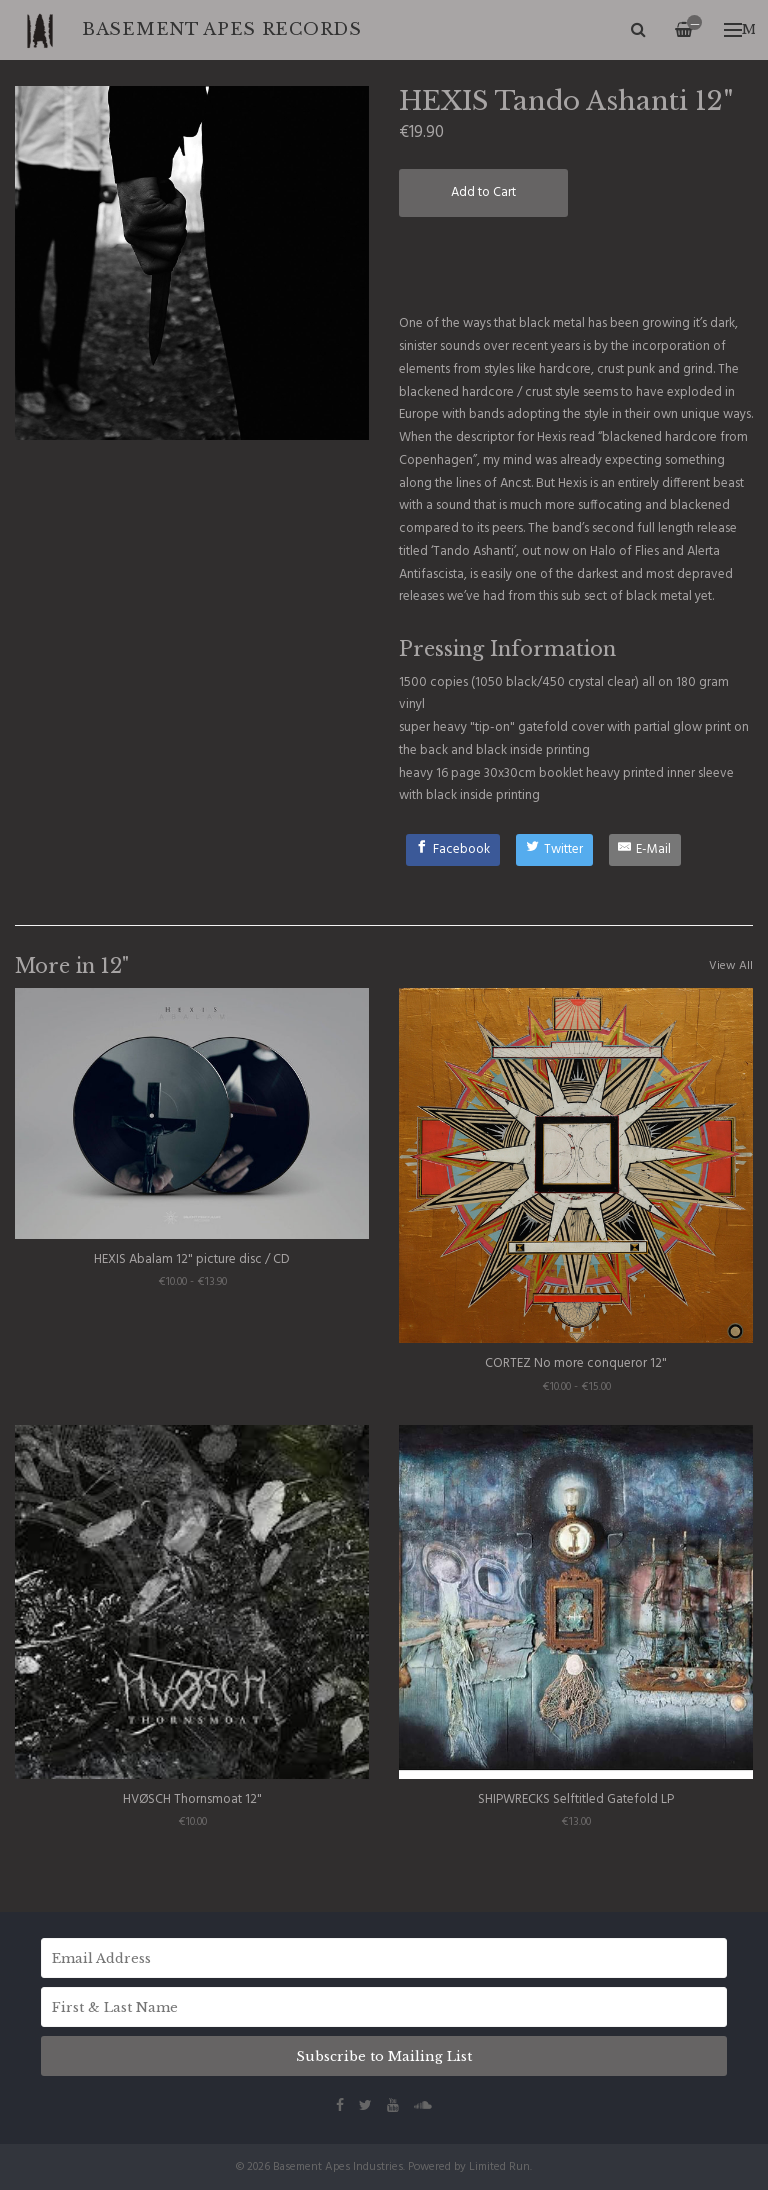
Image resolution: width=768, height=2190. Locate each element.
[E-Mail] (645, 850)
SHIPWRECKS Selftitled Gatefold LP (576, 1799)
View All (731, 966)
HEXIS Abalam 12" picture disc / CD (192, 1259)
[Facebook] (453, 850)
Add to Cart (483, 192)
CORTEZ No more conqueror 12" (576, 1363)
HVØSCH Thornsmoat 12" (192, 1799)
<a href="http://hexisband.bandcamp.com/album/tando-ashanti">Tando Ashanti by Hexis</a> (576, 264)
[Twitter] (554, 850)
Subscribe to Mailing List (384, 2056)
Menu (739, 29)
